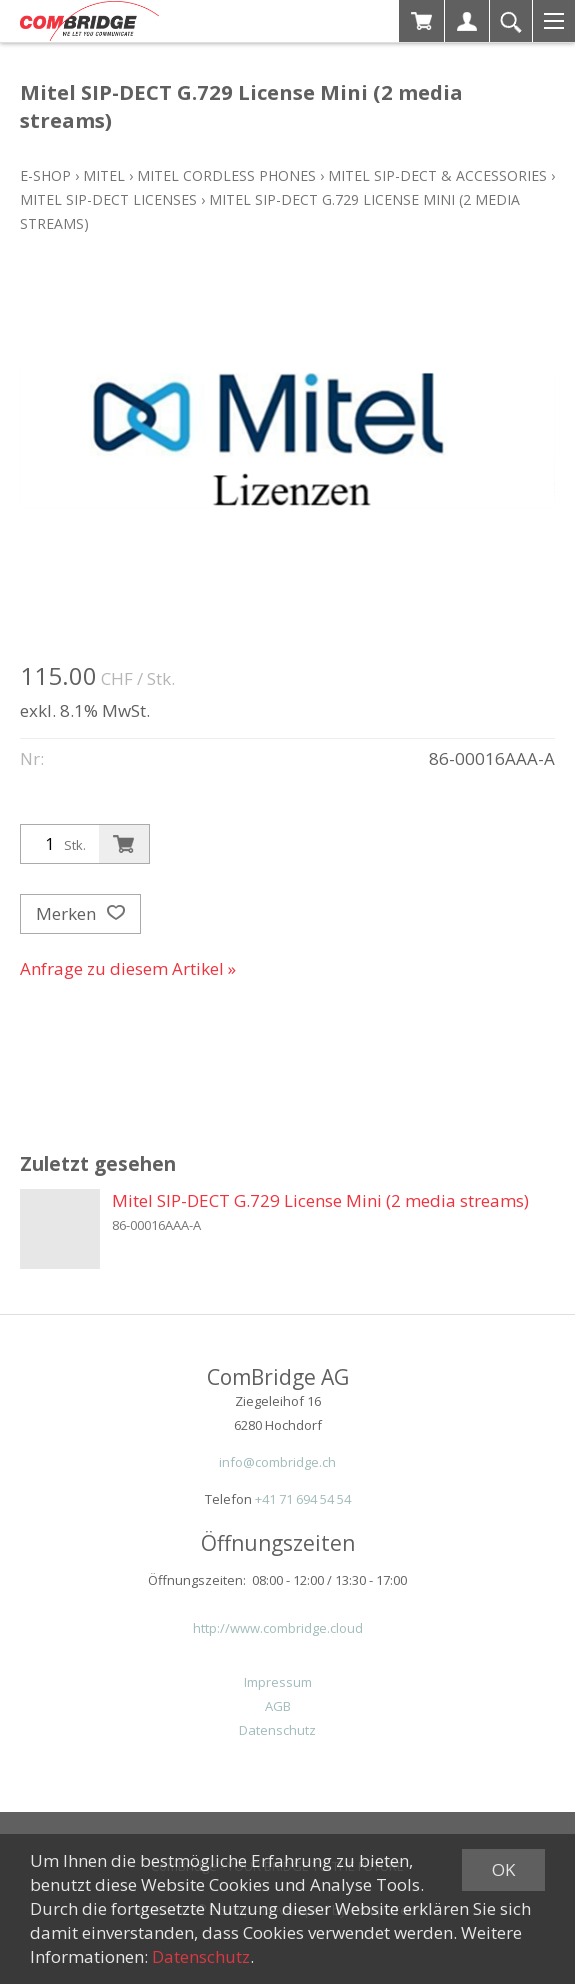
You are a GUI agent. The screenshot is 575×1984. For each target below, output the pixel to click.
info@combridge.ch (277, 1462)
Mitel (104, 175)
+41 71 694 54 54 (303, 1499)
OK (503, 1869)
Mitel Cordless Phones (226, 175)
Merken (80, 914)
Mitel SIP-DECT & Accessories (437, 175)
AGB (278, 1706)
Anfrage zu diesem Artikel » (128, 968)
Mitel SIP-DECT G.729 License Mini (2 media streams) (320, 1200)
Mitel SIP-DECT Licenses (108, 199)
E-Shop (45, 175)
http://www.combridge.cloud (278, 1628)
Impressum (278, 1682)
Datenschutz (277, 1730)
